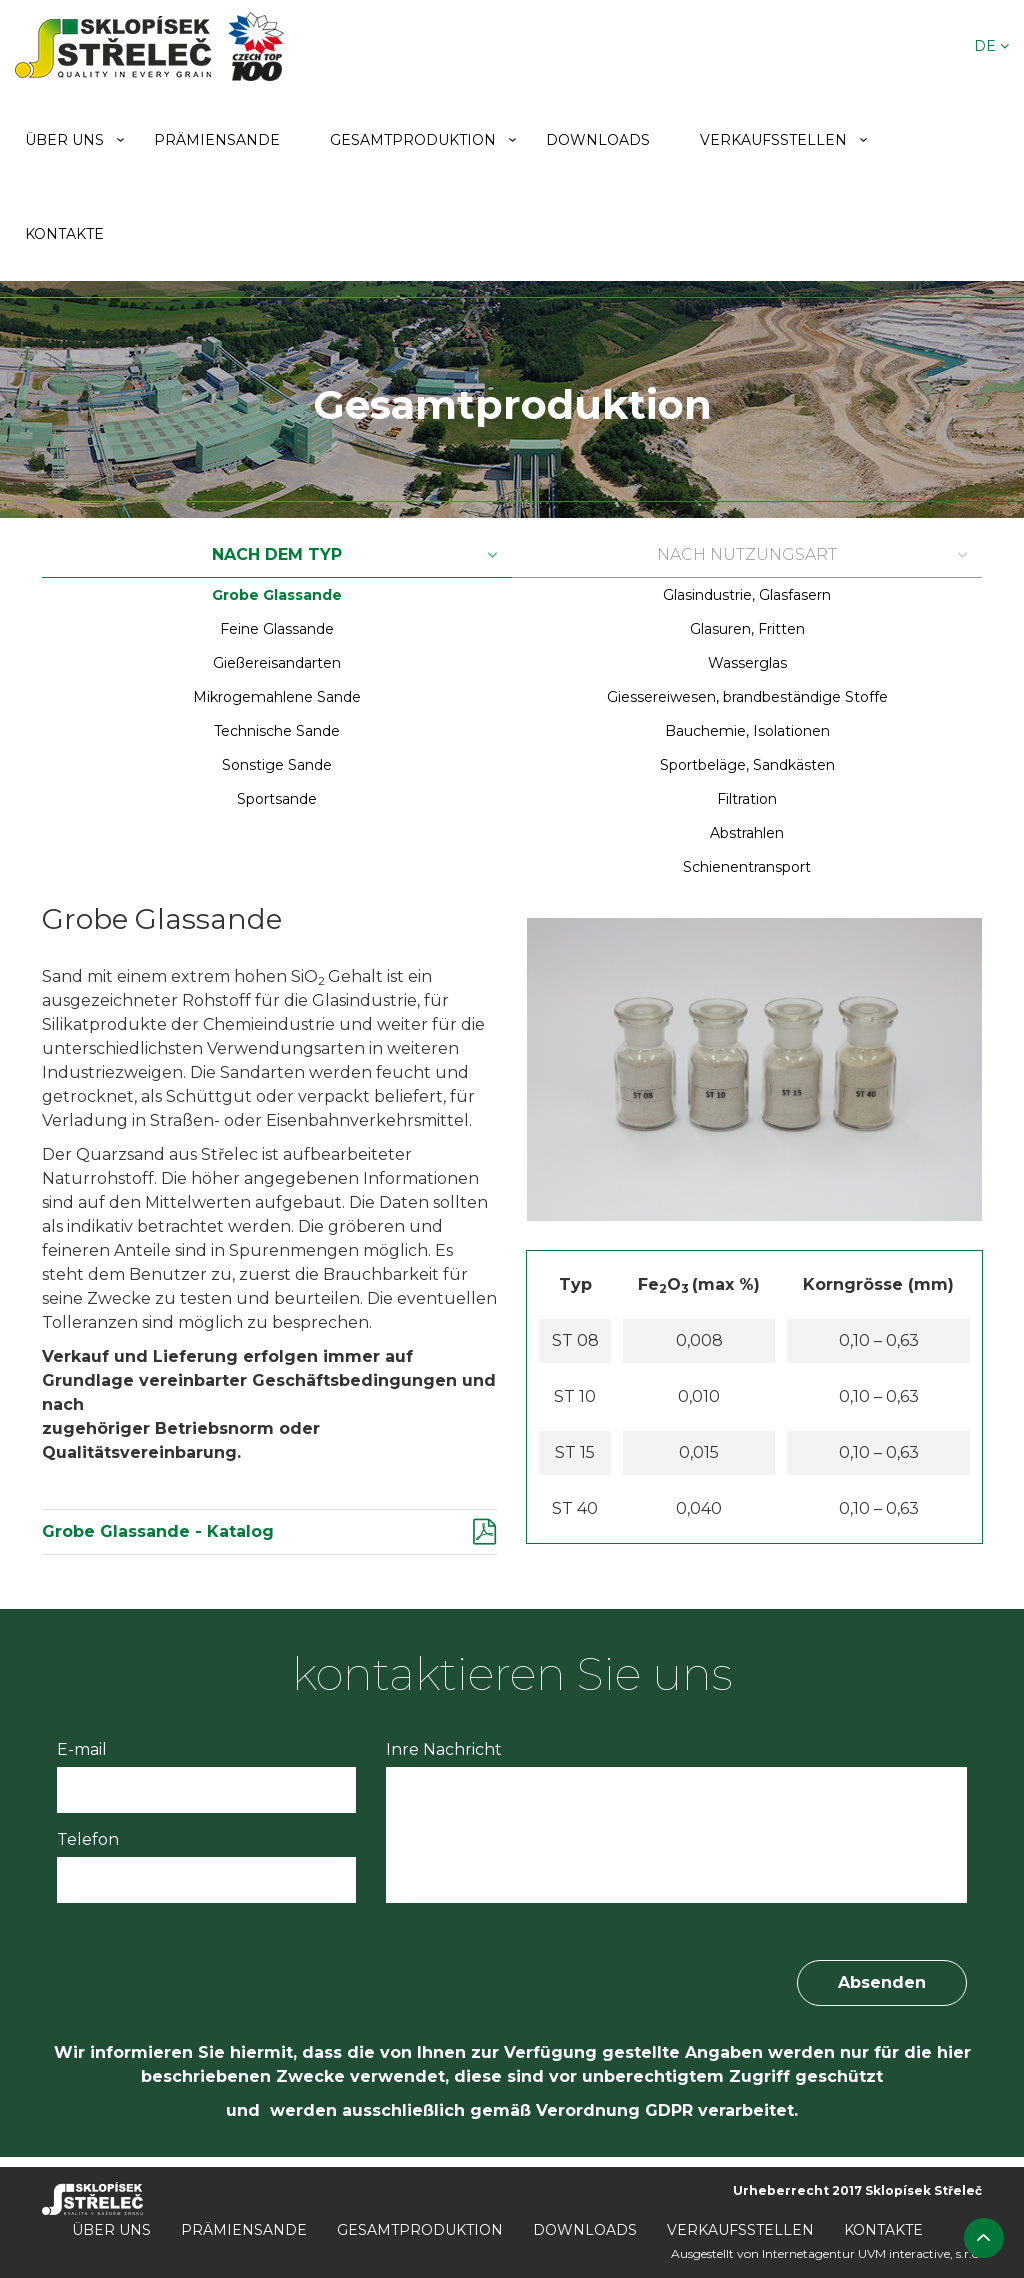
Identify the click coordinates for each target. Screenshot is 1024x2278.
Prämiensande (217, 140)
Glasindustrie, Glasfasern (747, 595)
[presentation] (209, 1967)
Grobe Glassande (277, 595)
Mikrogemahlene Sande (277, 697)
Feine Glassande (277, 629)
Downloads (598, 140)
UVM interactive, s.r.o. (920, 2253)
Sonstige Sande (277, 765)
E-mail (82, 1749)
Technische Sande (277, 731)
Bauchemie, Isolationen (747, 731)
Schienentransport (747, 867)
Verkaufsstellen (773, 140)
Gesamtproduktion (413, 140)
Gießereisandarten (277, 663)
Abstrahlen (747, 833)
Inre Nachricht (444, 1749)
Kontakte (64, 234)
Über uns (64, 140)
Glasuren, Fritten (747, 629)
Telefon (88, 1839)
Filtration (747, 799)
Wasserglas (747, 663)
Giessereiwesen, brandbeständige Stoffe (747, 697)
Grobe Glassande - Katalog (158, 1531)
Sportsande (277, 799)
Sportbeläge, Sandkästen (747, 765)
